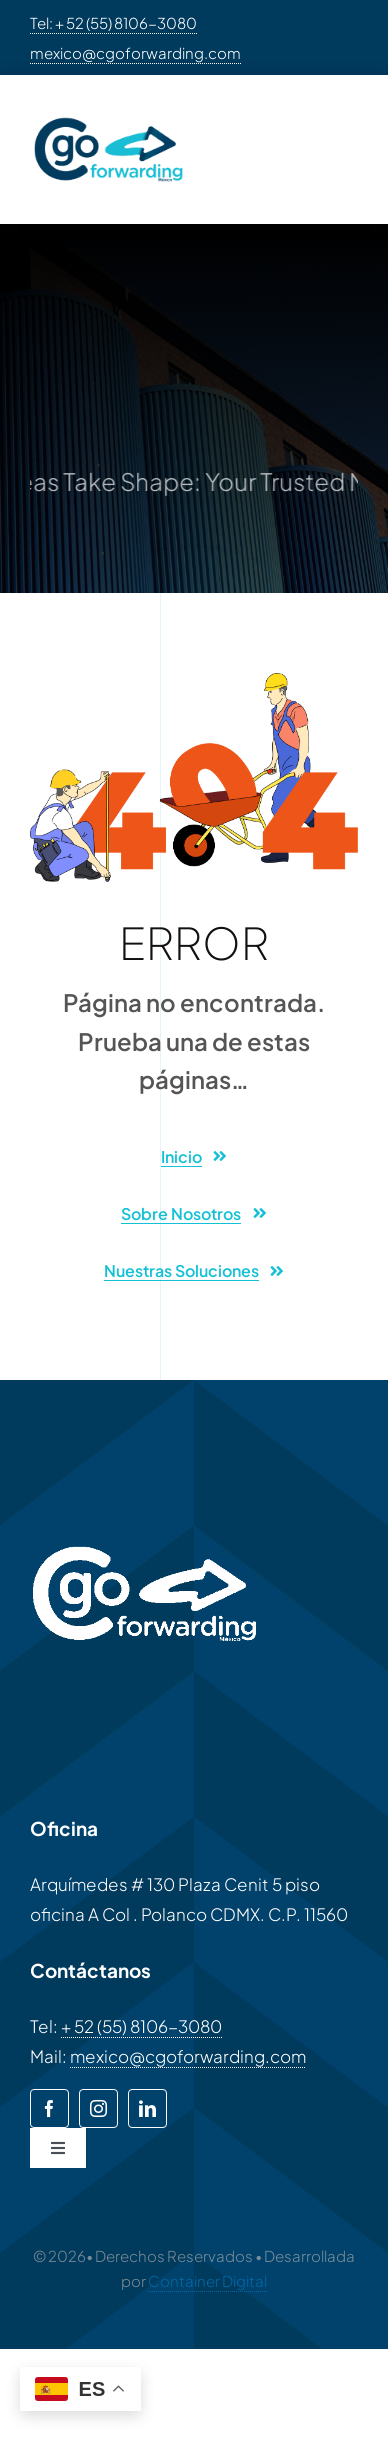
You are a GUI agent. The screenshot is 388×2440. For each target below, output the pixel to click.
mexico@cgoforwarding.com (135, 52)
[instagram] (98, 2108)
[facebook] (49, 2108)
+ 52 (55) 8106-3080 (141, 2026)
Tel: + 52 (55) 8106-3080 (113, 22)
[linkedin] (147, 2108)
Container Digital (207, 2280)
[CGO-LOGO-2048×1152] (108, 113)
